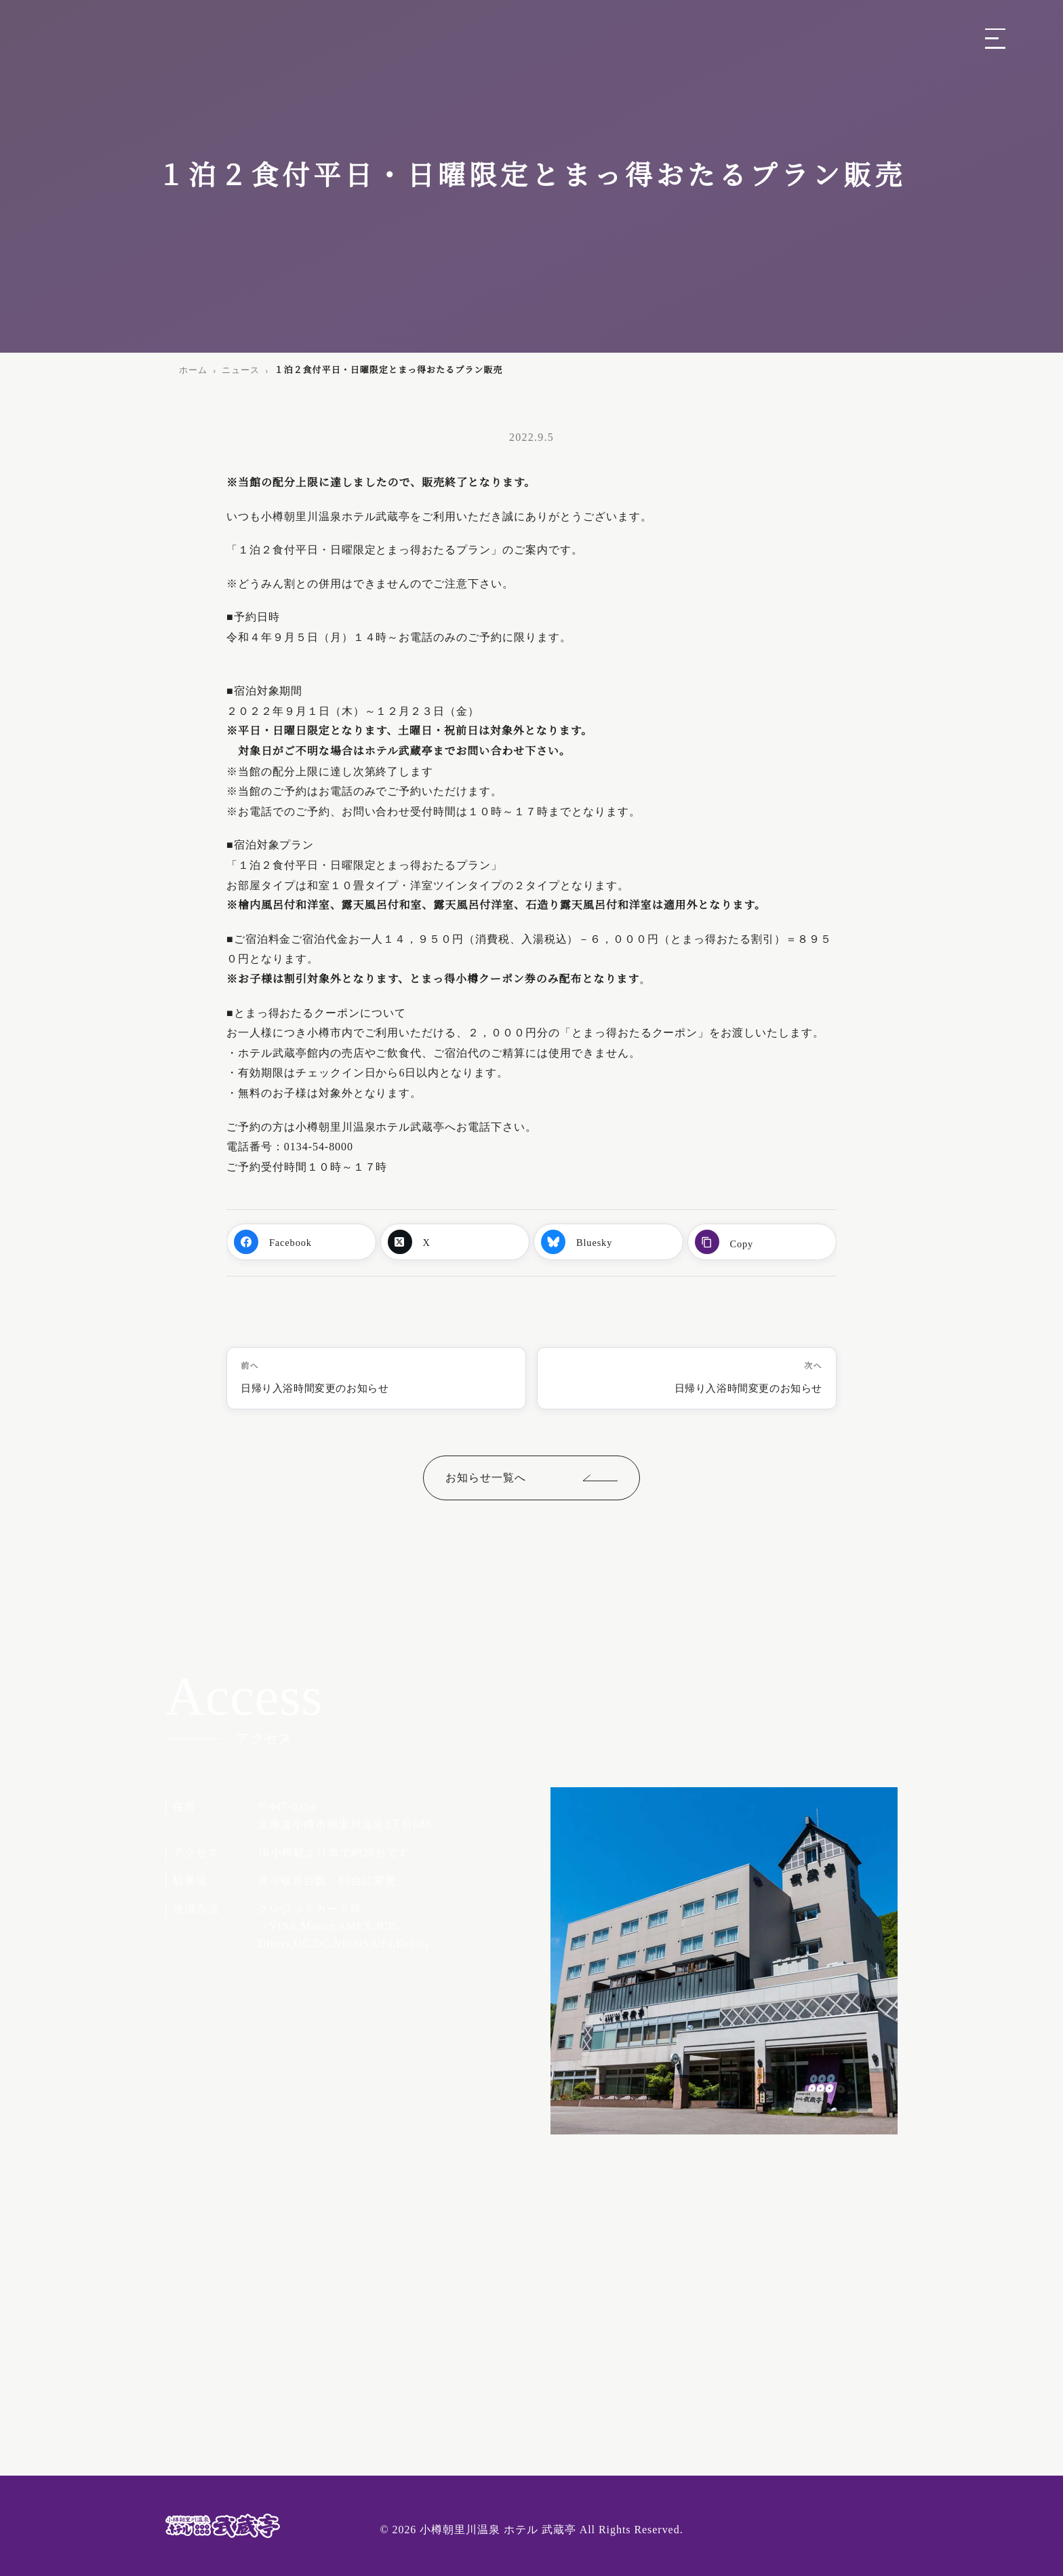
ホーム (193, 370)
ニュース (241, 370)
